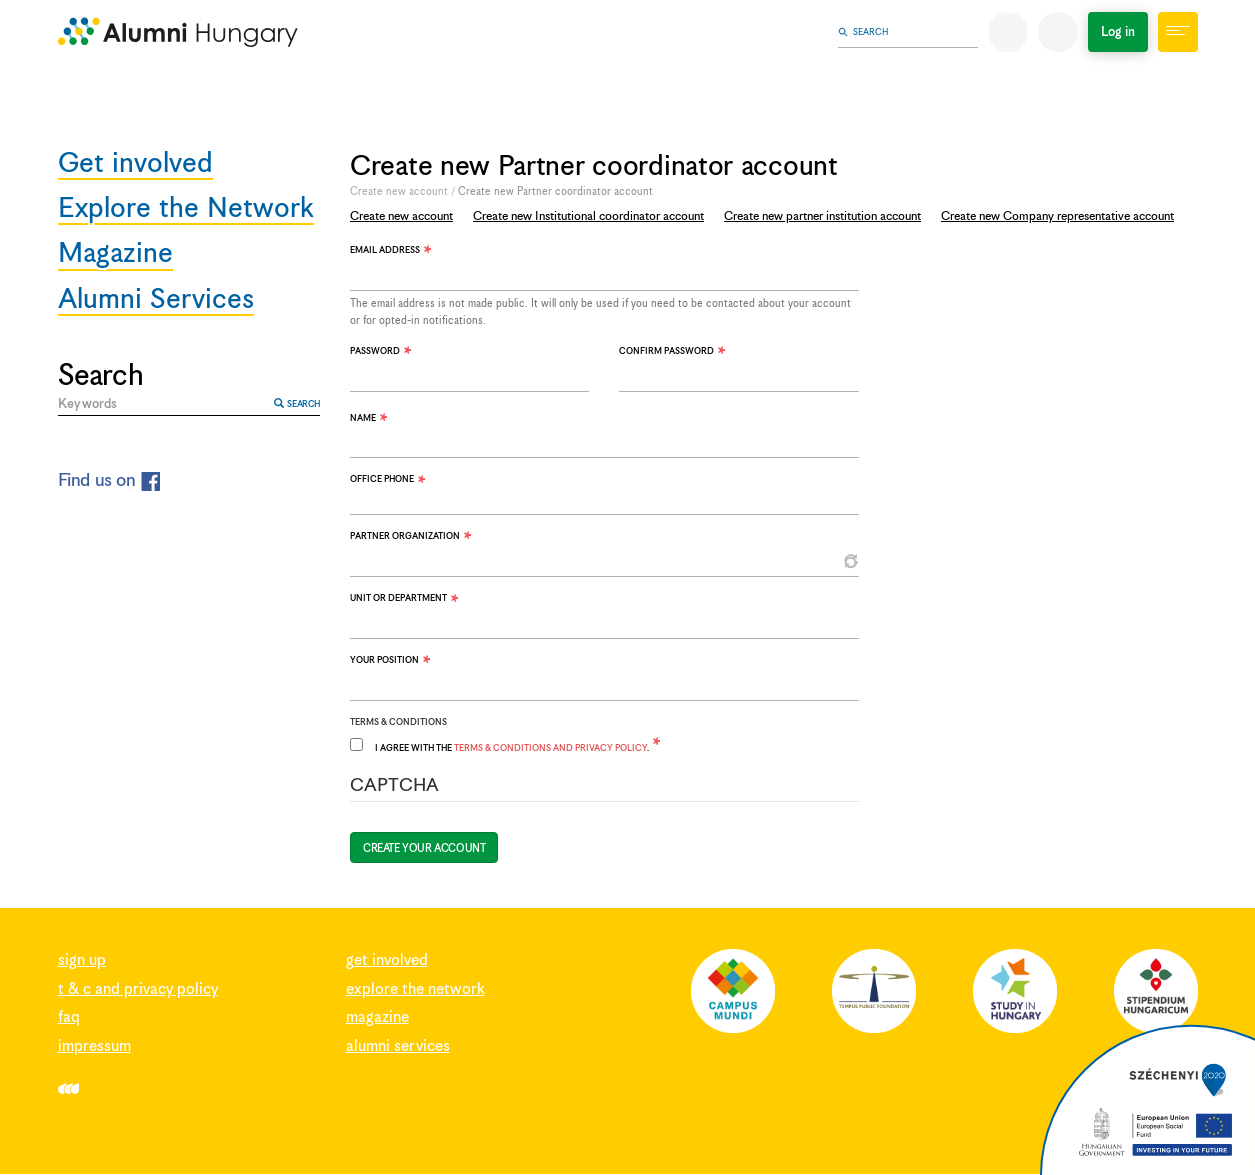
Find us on (109, 480)
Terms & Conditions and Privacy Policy (550, 748)
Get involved (135, 165)
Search (297, 404)
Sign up (82, 960)
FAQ (69, 1017)
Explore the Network (186, 210)
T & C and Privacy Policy (138, 989)
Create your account (424, 849)
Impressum (94, 1046)
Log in (1118, 32)
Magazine (115, 255)
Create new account (399, 192)
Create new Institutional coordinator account (588, 216)
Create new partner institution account (822, 216)
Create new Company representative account (1057, 216)
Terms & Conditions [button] (398, 722)
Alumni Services (156, 301)
